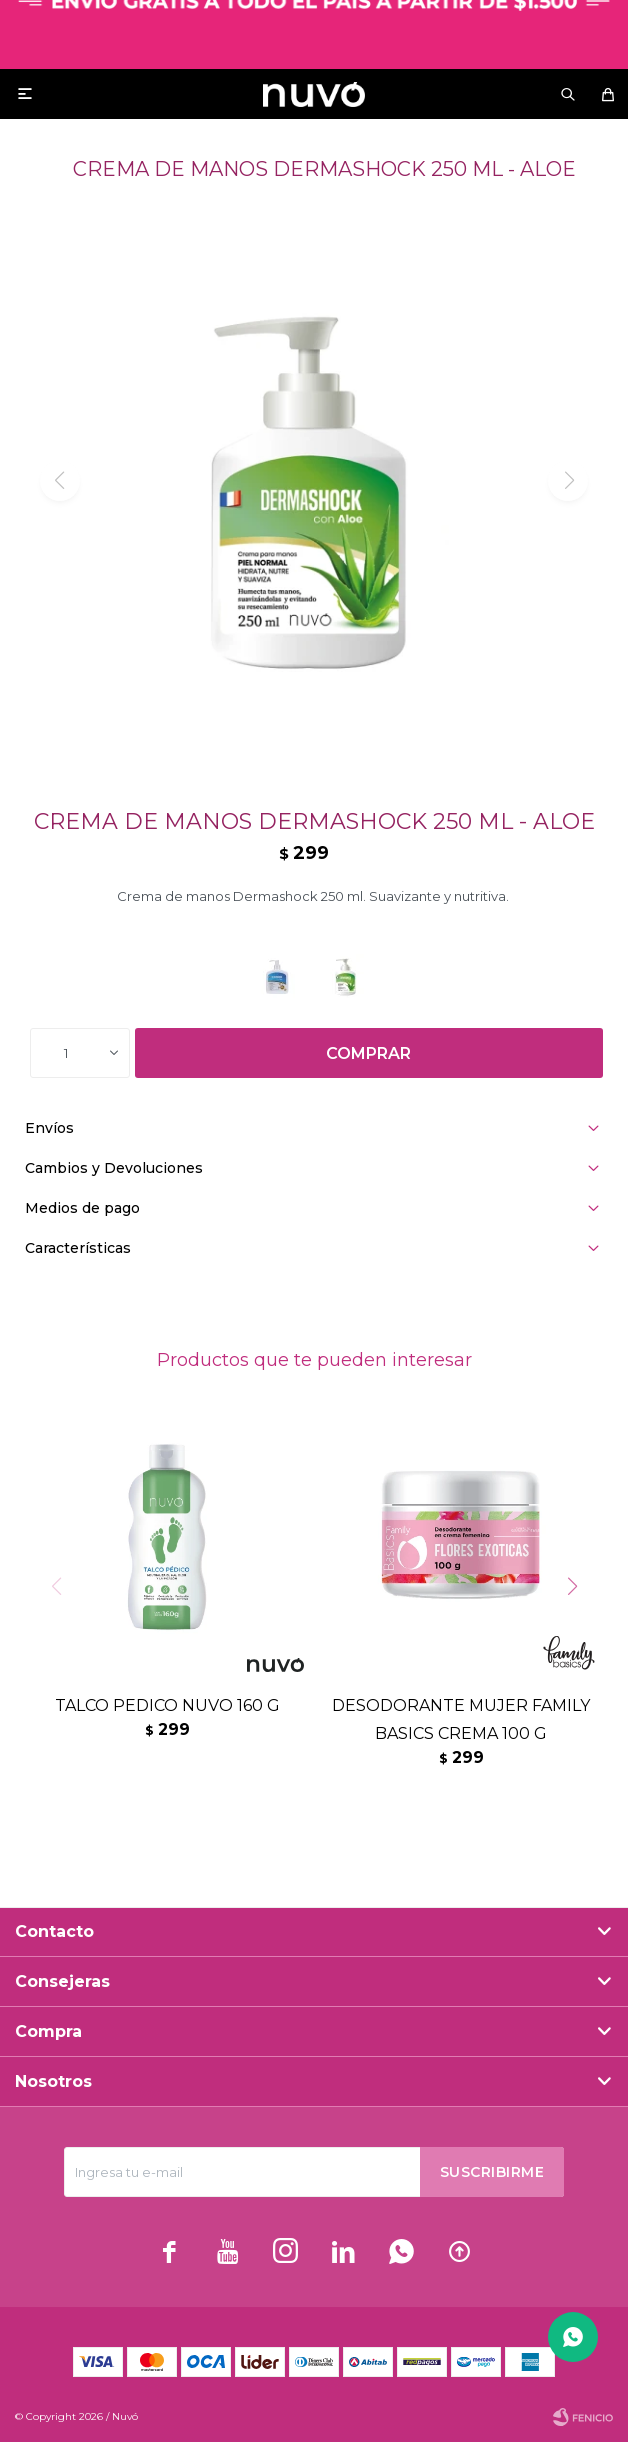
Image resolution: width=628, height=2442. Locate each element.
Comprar (368, 1053)
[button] (579, 1627)
